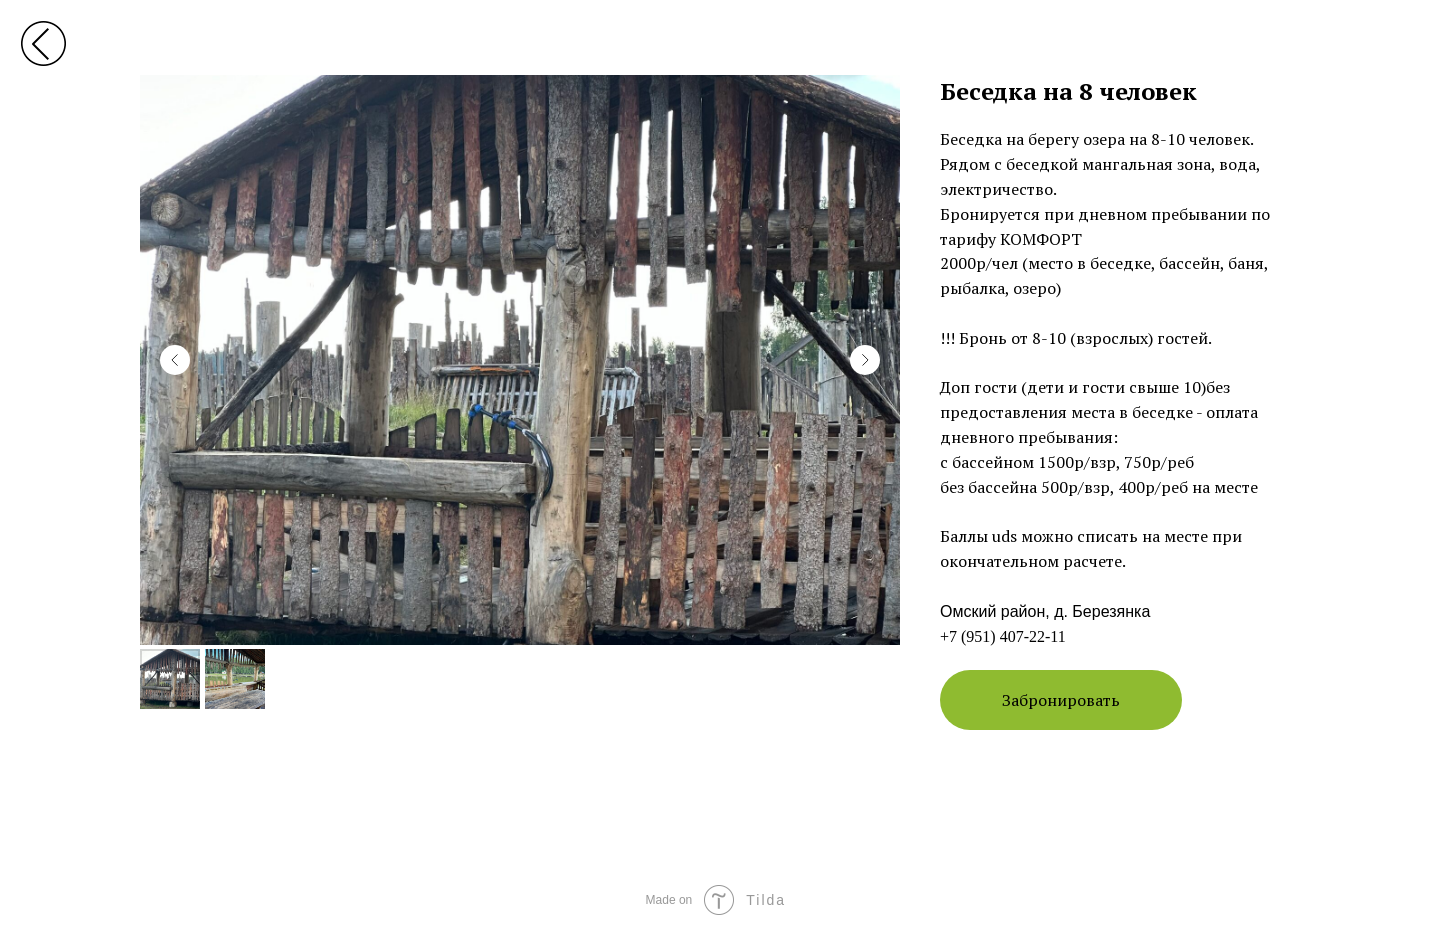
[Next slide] (865, 360)
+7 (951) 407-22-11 (1003, 636)
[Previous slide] (175, 360)
